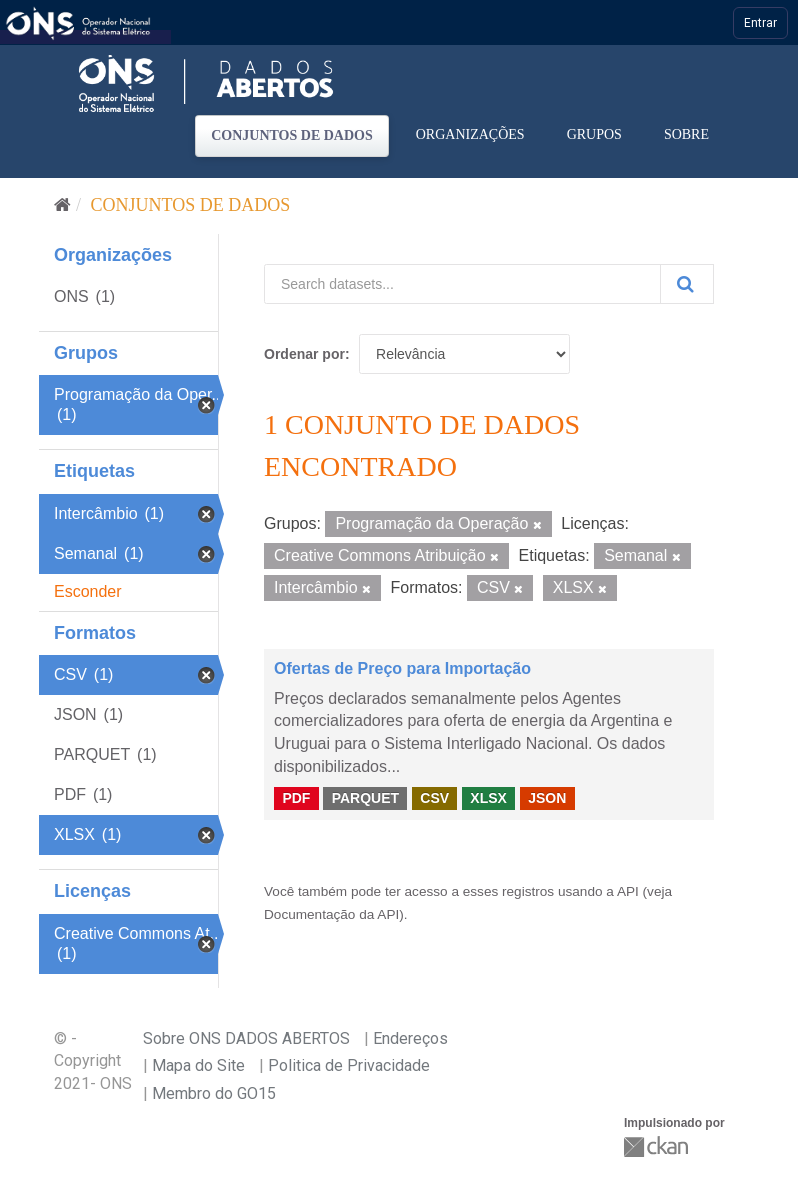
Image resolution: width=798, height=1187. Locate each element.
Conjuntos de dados (292, 135)
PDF (296, 798)
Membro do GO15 (214, 1093)
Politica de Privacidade (349, 1065)
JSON (547, 798)
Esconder (88, 591)
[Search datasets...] (462, 284)
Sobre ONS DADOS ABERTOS (246, 1038)
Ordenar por (304, 354)
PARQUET (365, 798)
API (628, 891)
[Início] (62, 205)
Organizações (470, 134)
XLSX (488, 798)
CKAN (658, 1146)
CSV (434, 798)
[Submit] (687, 284)
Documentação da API (331, 914)
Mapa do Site (198, 1065)
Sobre (686, 134)
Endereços (410, 1038)
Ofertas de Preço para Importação (402, 668)
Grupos (594, 134)
